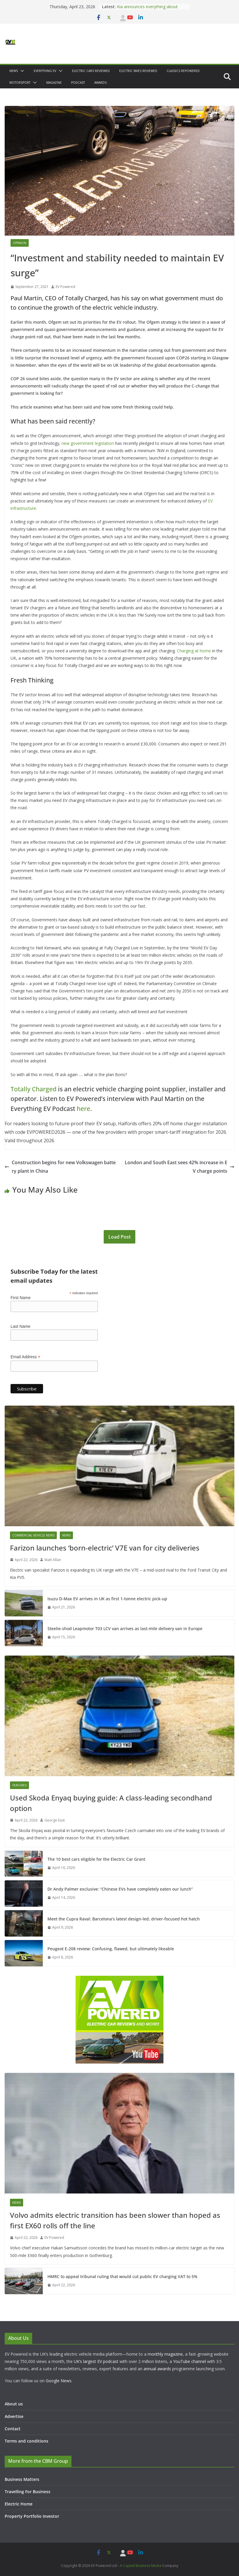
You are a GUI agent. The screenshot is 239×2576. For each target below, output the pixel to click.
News (13, 71)
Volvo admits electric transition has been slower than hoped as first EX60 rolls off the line (115, 2220)
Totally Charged (34, 1089)
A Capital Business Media (140, 2565)
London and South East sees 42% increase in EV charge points (179, 1166)
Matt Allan (53, 1559)
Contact (13, 2428)
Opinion (19, 243)
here (83, 1109)
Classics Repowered (183, 71)
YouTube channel (189, 2361)
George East (55, 1820)
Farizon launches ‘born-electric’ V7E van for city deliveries (104, 1548)
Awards (100, 82)
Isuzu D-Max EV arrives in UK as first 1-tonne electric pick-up (107, 1598)
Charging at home (194, 651)
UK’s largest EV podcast (96, 2361)
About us (14, 2404)
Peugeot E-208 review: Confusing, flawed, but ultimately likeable (110, 1948)
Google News (58, 2380)
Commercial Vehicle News (33, 1535)
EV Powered (65, 286)
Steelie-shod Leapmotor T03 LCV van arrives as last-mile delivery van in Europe (124, 1628)
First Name (20, 1297)
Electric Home (19, 2504)
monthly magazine (165, 2354)
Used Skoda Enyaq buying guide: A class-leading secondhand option (111, 1803)
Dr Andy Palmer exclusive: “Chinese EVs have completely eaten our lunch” (120, 1889)
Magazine (54, 82)
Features (19, 1785)
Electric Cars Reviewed (91, 71)
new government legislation (88, 443)
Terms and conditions (26, 2441)
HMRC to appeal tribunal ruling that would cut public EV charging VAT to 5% (122, 2276)
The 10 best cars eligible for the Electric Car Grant (96, 1859)
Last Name (20, 1326)
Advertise (14, 2416)
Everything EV (45, 71)
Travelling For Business (27, 2491)
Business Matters (22, 2479)
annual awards (157, 2368)
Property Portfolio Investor (32, 2516)
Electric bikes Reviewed (138, 71)
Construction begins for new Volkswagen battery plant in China (60, 1166)
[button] (21, 71)
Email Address (25, 1357)
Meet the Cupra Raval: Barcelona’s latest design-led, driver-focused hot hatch (123, 1919)
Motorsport (19, 82)
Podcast (78, 82)
